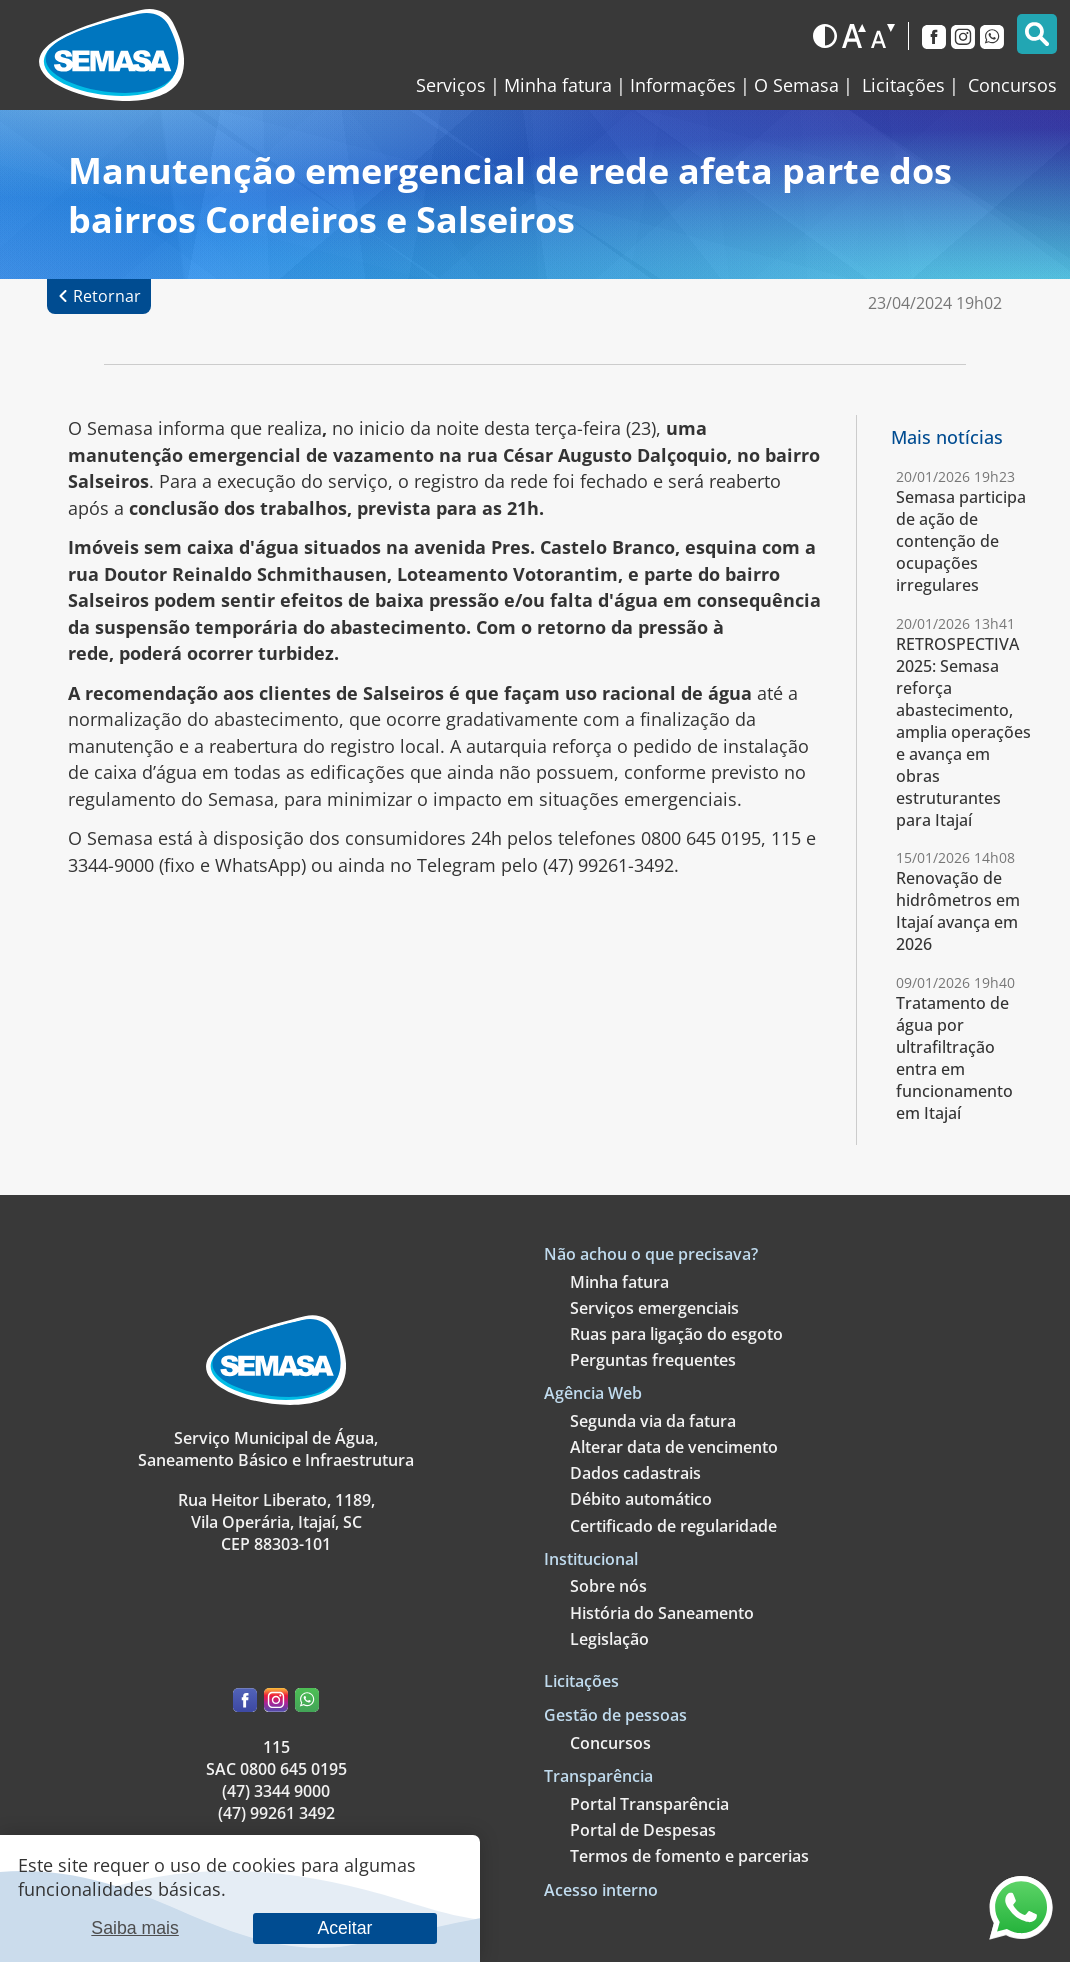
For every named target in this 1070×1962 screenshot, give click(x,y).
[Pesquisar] (1037, 34)
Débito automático (641, 1499)
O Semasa (796, 85)
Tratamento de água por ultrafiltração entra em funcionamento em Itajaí (954, 1058)
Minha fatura (558, 85)
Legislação (609, 1639)
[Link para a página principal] (276, 1399)
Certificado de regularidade (673, 1526)
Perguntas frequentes (653, 1360)
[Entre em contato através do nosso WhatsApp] (1021, 1933)
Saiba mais (135, 1928)
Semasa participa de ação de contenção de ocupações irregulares (961, 541)
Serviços (451, 85)
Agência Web (593, 1393)
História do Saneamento (662, 1613)
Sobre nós (608, 1586)
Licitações (581, 1681)
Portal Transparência (649, 1804)
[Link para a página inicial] (111, 55)
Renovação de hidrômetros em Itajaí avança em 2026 (958, 911)
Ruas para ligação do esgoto (676, 1334)
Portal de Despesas (643, 1830)
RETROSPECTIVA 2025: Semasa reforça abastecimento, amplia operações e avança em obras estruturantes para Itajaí (963, 732)
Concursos (610, 1743)
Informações (683, 85)
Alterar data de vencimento (674, 1447)
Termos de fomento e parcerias (689, 1856)
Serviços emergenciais (654, 1308)
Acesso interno (601, 1890)
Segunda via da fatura (653, 1421)
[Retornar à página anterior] (99, 296)
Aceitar (344, 1928)
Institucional (591, 1559)
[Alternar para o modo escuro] (825, 36)
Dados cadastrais (635, 1473)
